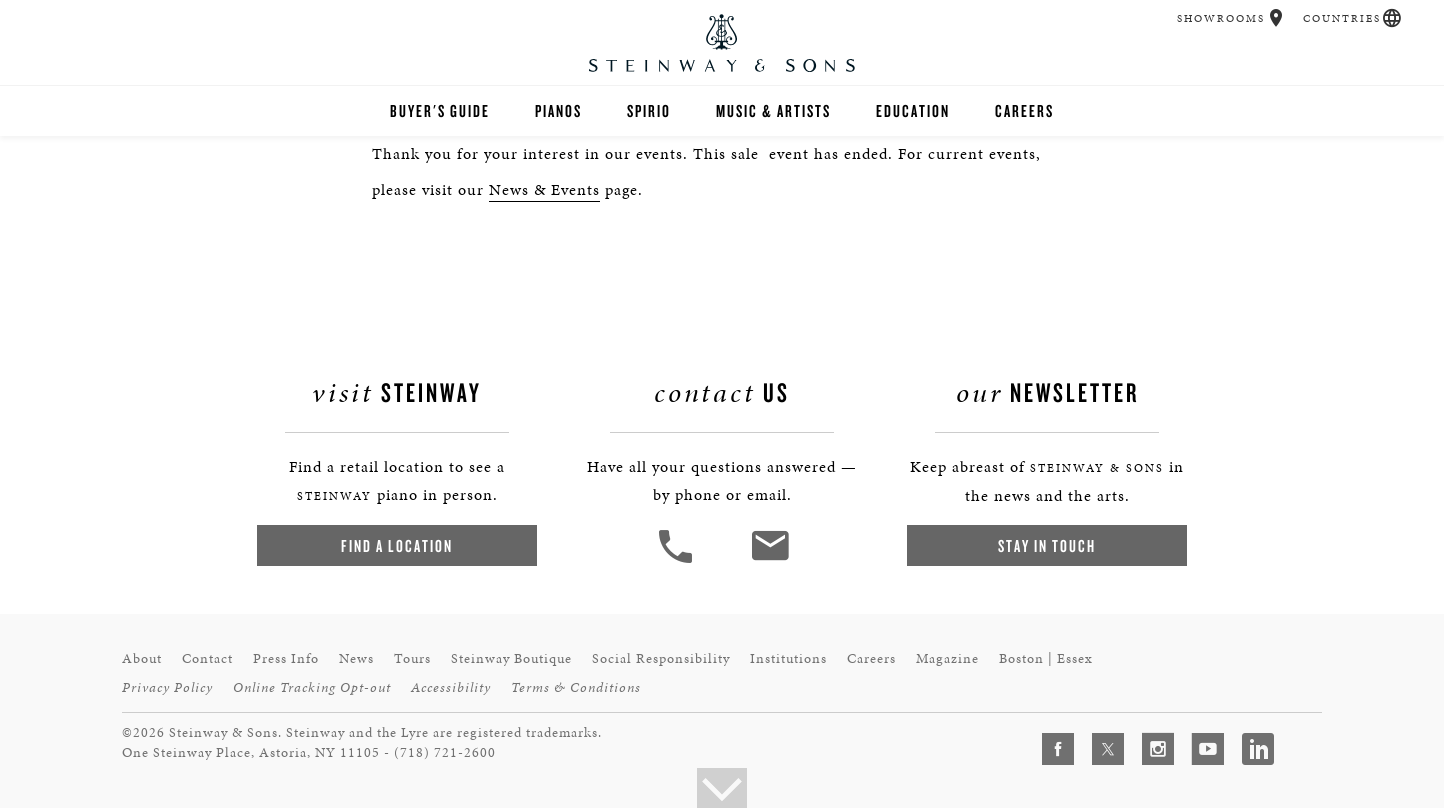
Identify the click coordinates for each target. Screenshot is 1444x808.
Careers (1024, 110)
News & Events (544, 189)
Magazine (947, 658)
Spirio (649, 110)
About (142, 658)
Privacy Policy (167, 687)
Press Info (286, 658)
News (356, 658)
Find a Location (397, 545)
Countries (1342, 18)
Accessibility (451, 687)
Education (913, 110)
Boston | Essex (1046, 658)
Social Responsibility (661, 658)
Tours (412, 658)
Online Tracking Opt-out (312, 687)
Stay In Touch (1047, 545)
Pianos (558, 110)
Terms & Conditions (576, 687)
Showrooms (1221, 18)
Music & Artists (773, 110)
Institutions (788, 658)
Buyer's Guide (440, 110)
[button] (1276, 18)
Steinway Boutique (511, 658)
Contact (207, 658)
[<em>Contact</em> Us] (769, 560)
